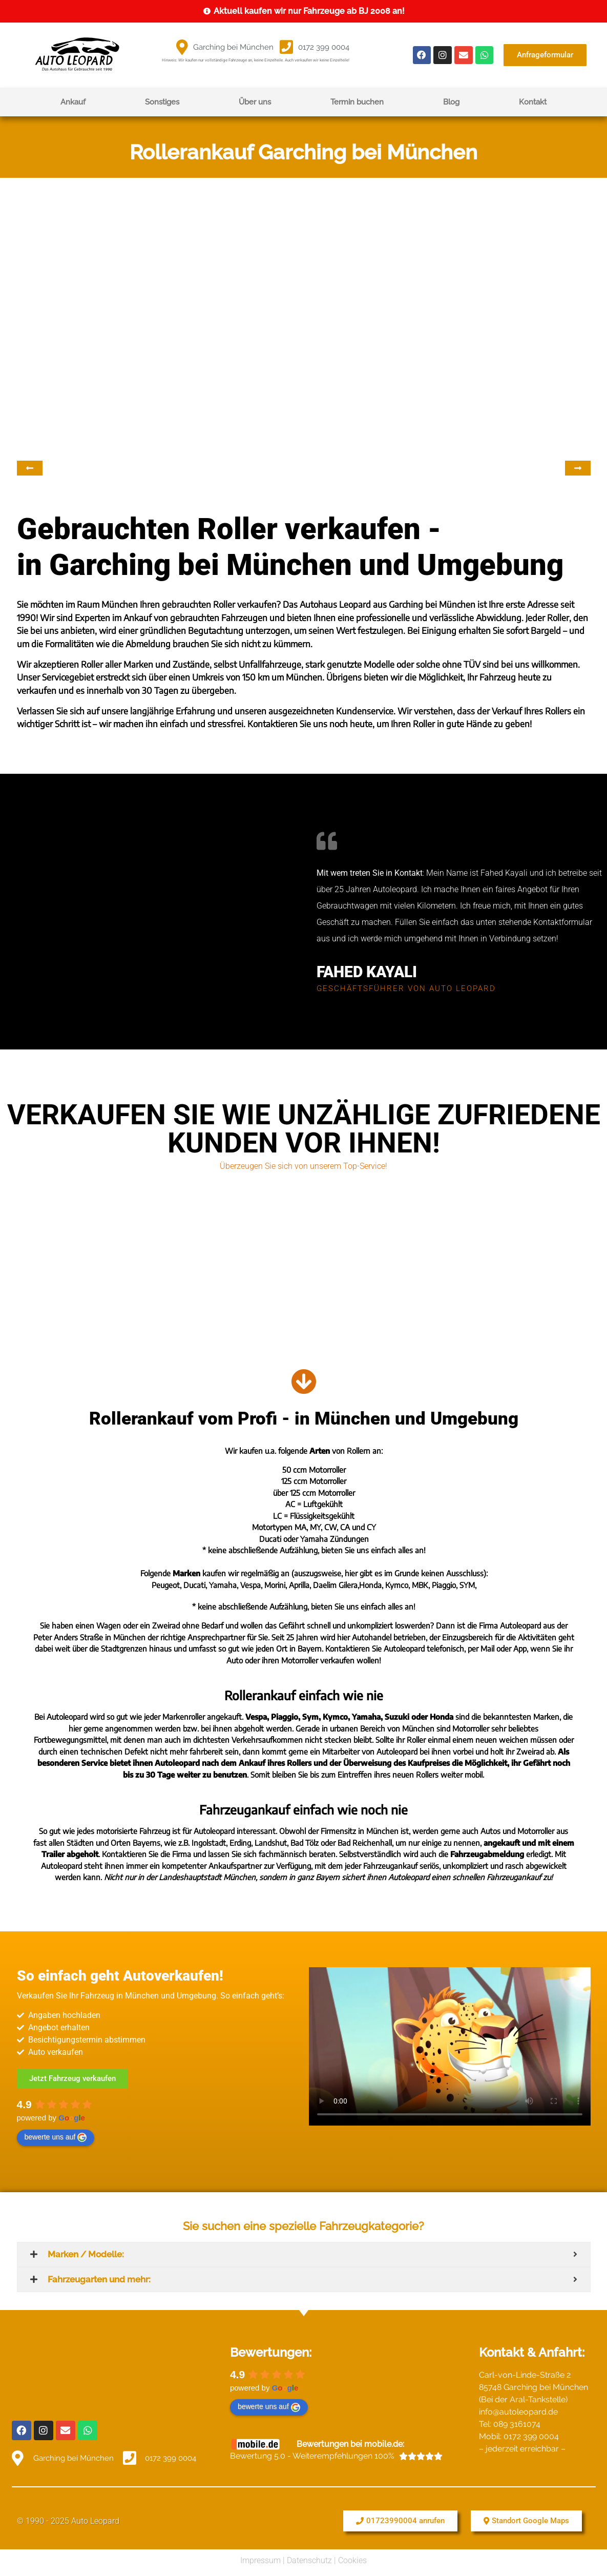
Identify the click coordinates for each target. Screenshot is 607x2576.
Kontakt (533, 102)
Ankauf (73, 102)
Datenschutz (309, 2557)
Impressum (260, 2557)
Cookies (352, 2557)
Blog (451, 102)
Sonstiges (162, 102)
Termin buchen (357, 102)
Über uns (255, 102)
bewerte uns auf (56, 2137)
